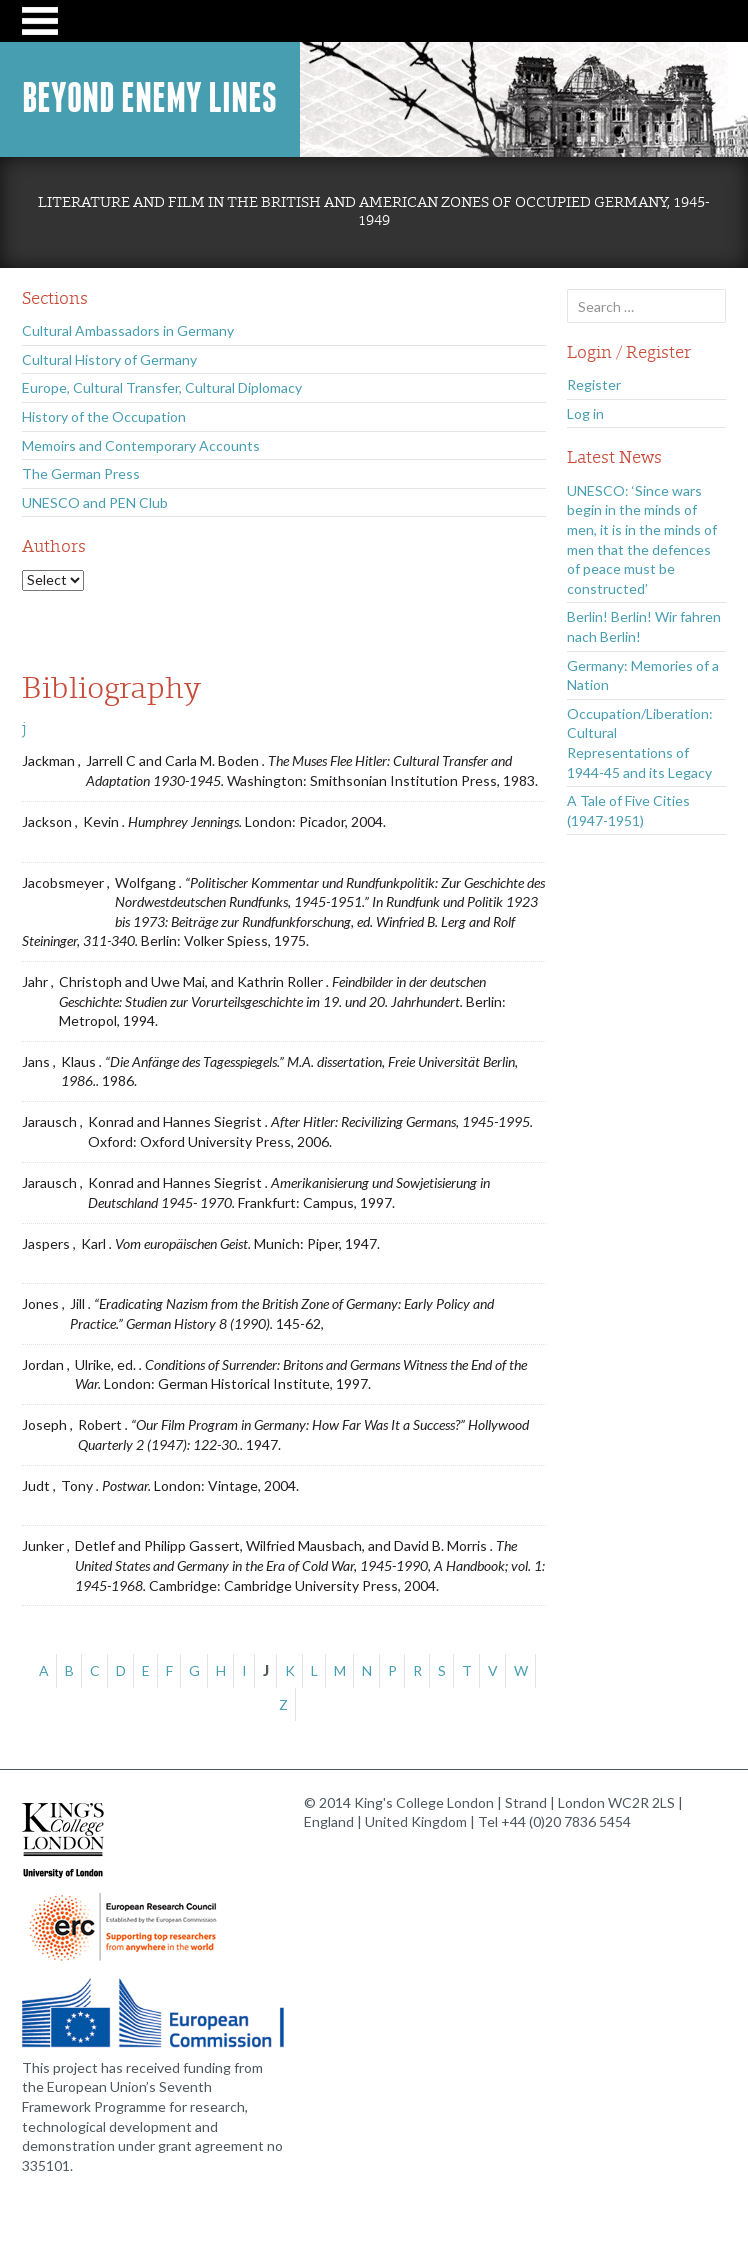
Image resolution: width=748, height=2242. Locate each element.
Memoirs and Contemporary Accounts (141, 445)
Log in (585, 413)
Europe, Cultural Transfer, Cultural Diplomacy (162, 387)
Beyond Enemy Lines (149, 98)
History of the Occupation (104, 416)
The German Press (81, 473)
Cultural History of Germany (109, 359)
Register (594, 384)
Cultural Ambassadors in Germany (128, 330)
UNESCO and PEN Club (95, 502)
